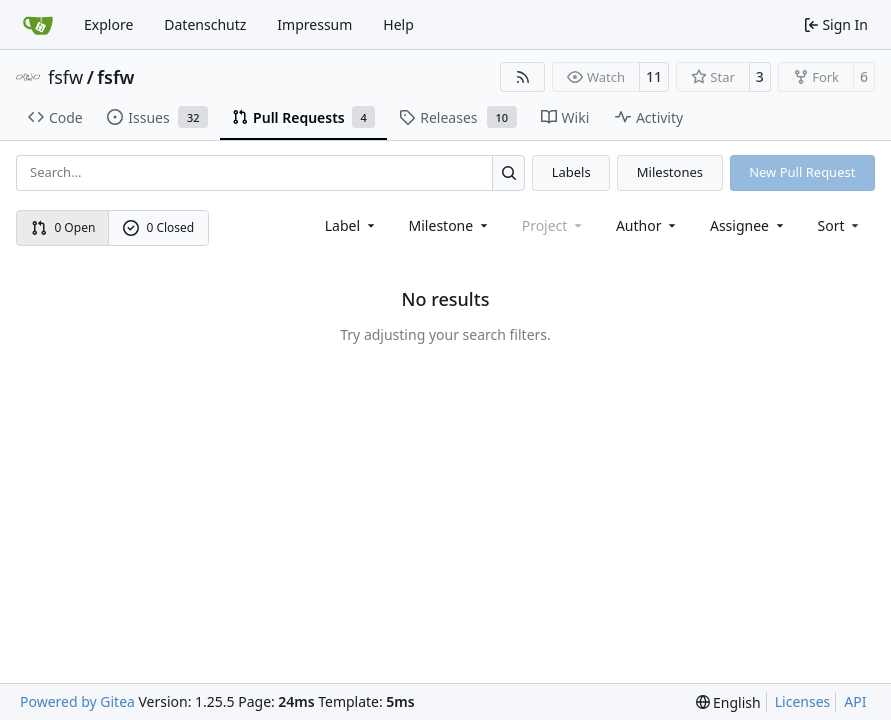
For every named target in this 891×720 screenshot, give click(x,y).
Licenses (803, 701)
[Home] (38, 25)
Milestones (670, 172)
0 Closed (159, 227)
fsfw (65, 77)
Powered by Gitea (77, 701)
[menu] (840, 225)
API (855, 701)
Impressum (314, 24)
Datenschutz (205, 24)
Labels (571, 172)
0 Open (63, 227)
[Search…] (508, 172)
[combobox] (351, 225)
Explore (108, 24)
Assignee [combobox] (748, 225)
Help (398, 24)
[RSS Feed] (523, 77)
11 (654, 76)
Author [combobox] (647, 225)
